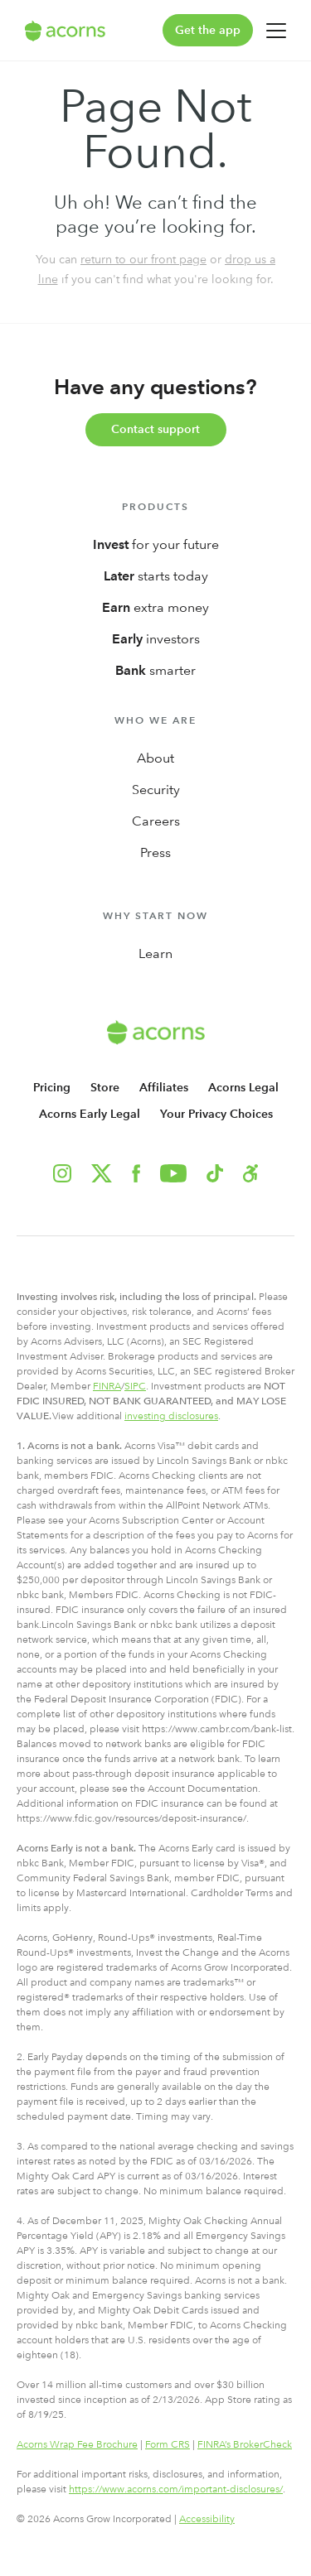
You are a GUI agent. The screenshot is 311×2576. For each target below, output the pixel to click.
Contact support (155, 429)
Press (155, 852)
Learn (155, 953)
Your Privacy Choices (216, 1114)
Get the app (208, 30)
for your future (156, 544)
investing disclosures (171, 1416)
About (155, 758)
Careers (156, 821)
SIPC (135, 1386)
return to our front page (143, 259)
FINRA (107, 1386)
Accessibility (207, 2519)
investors (156, 639)
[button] (250, 1173)
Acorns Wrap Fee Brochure (77, 2444)
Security (156, 789)
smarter (155, 670)
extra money (155, 607)
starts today (156, 576)
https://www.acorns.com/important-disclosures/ (176, 2489)
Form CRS (167, 2444)
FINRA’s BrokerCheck (244, 2444)
